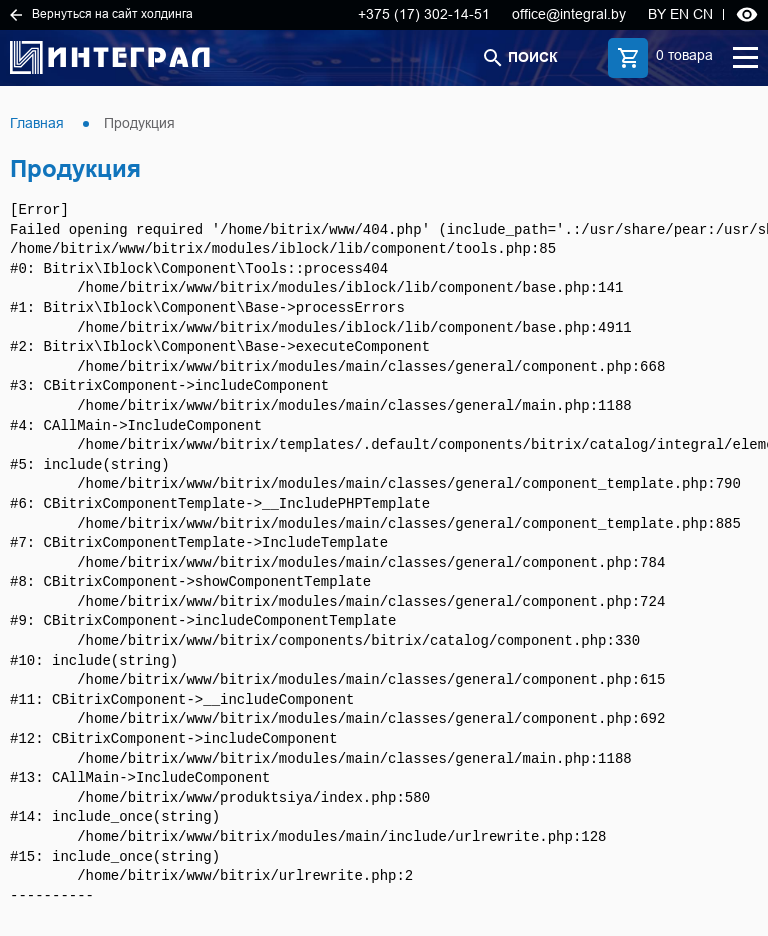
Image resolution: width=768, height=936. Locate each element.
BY (657, 14)
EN (679, 14)
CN (703, 14)
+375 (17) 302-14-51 (424, 14)
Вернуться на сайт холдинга (101, 14)
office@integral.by (569, 14)
